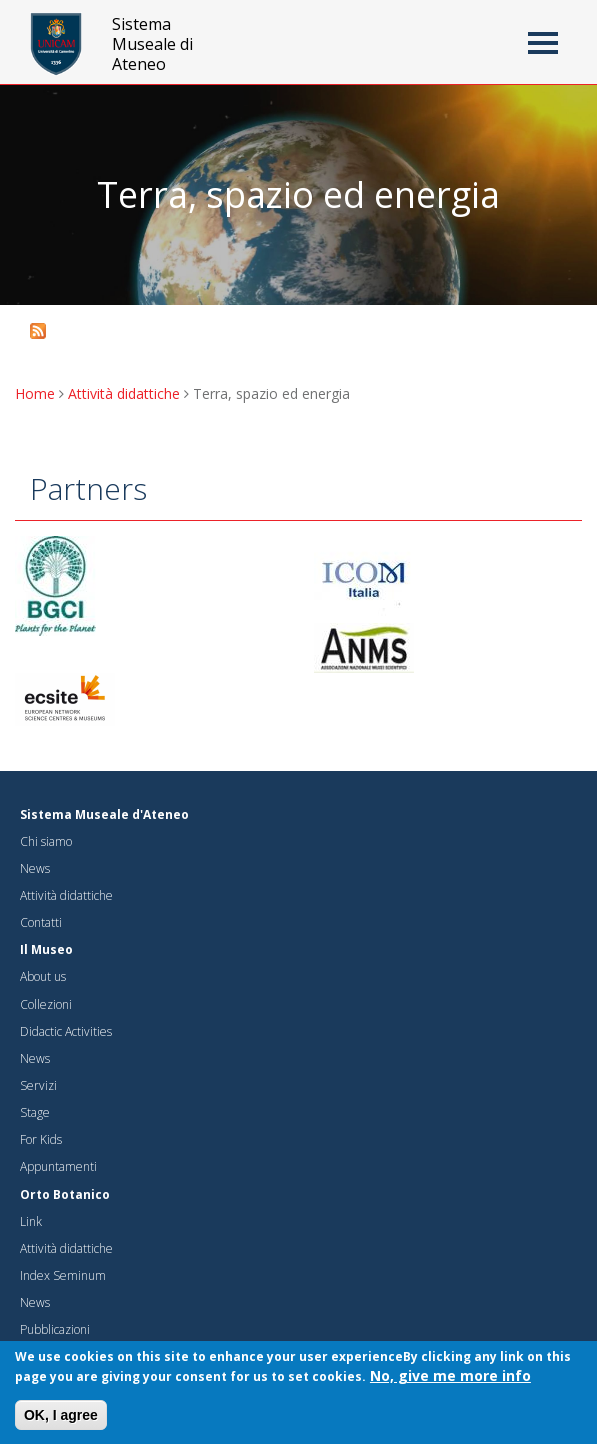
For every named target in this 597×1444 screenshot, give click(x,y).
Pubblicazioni (55, 1329)
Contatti (41, 922)
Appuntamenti (58, 1166)
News (35, 868)
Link (31, 1221)
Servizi (38, 1085)
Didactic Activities (66, 1031)
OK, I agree (61, 1419)
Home (35, 393)
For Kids (41, 1139)
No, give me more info (450, 1379)
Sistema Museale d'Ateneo (104, 814)
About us (43, 976)
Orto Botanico (65, 1194)
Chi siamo (46, 841)
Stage (35, 1112)
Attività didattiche (124, 393)
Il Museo (46, 949)
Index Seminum (63, 1275)
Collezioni (46, 1004)
